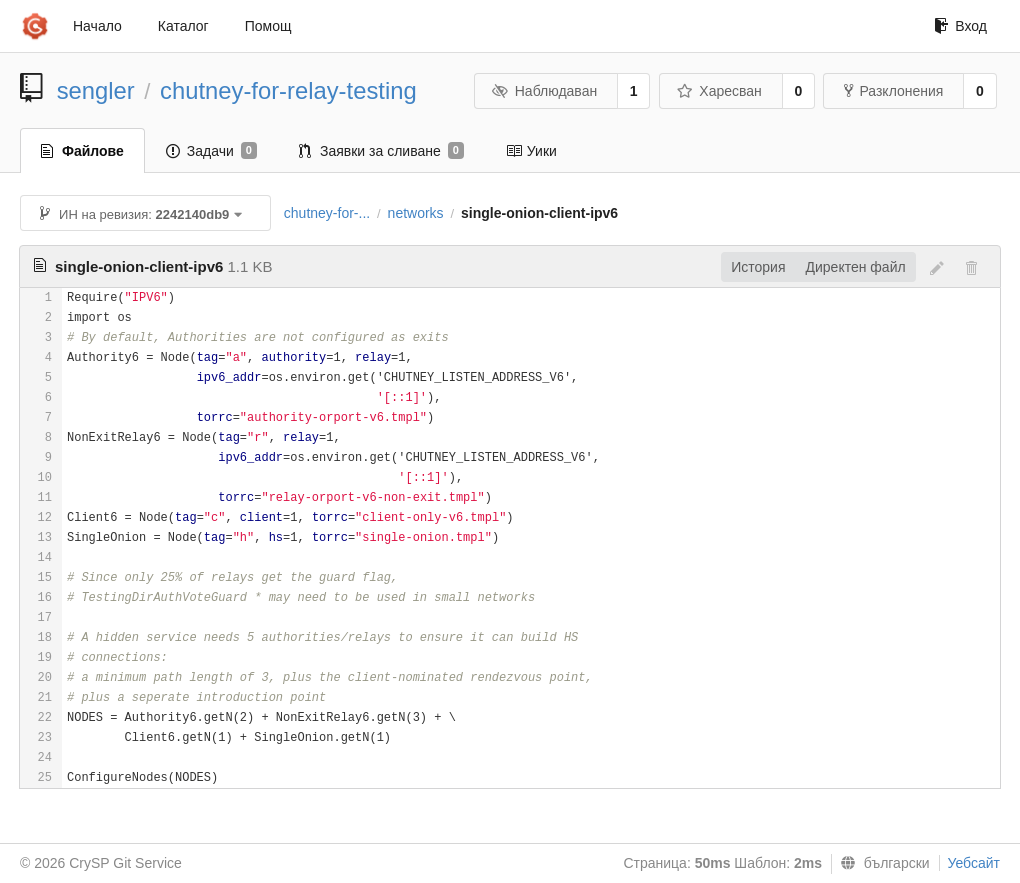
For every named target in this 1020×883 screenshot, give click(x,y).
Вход (960, 26)
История (758, 267)
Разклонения (893, 91)
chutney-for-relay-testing (288, 90)
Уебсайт (974, 863)
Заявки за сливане (381, 151)
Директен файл (856, 267)
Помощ (268, 26)
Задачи (211, 151)
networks (416, 213)
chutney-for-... (327, 213)
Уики (531, 151)
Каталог (183, 26)
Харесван (719, 91)
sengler (96, 90)
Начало (97, 26)
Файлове (82, 151)
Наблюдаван (544, 91)
